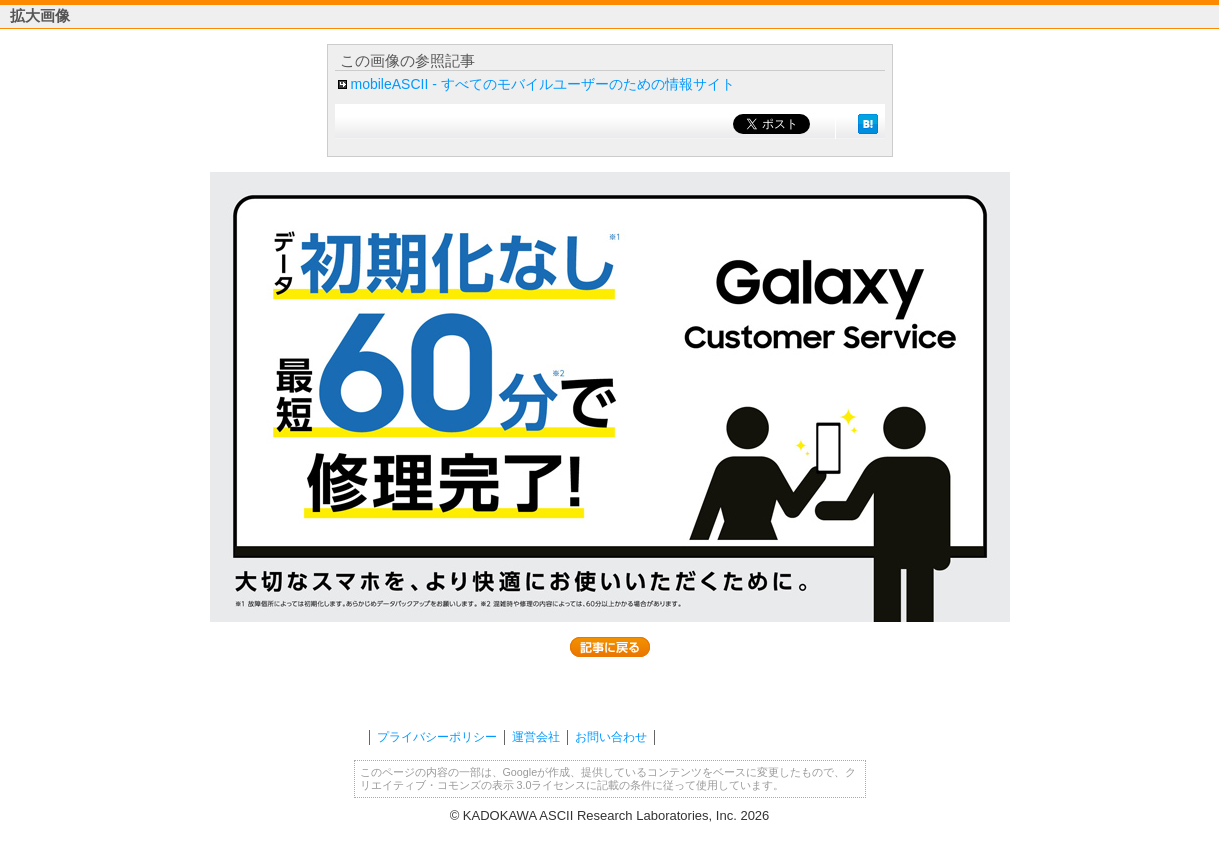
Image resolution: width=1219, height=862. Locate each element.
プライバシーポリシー (437, 737)
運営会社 (536, 737)
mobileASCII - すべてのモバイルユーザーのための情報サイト (543, 84)
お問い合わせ (611, 737)
